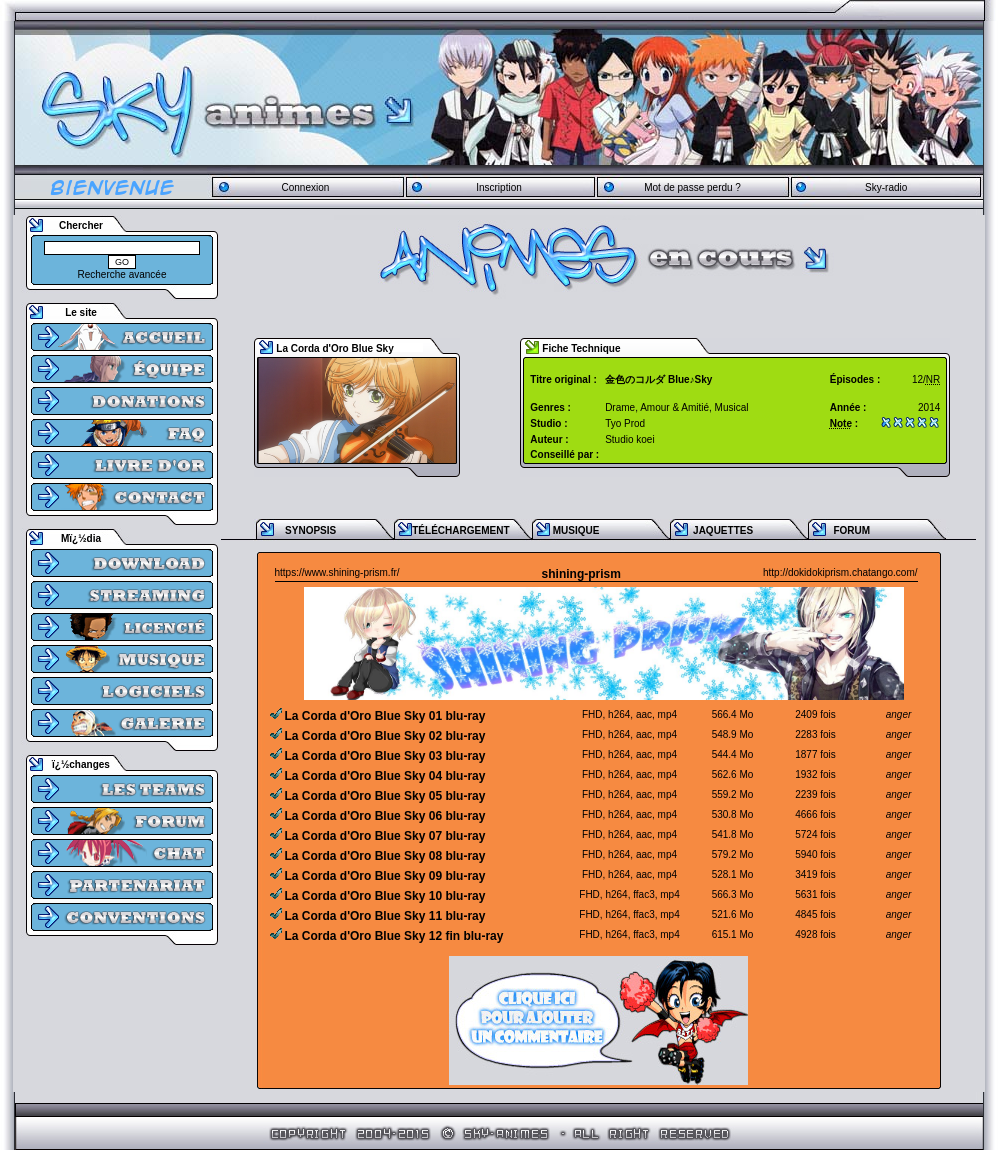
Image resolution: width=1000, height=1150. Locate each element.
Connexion (305, 187)
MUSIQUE (576, 530)
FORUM (851, 530)
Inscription (499, 187)
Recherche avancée (122, 274)
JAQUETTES (723, 530)
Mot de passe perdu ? (692, 187)
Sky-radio (886, 187)
